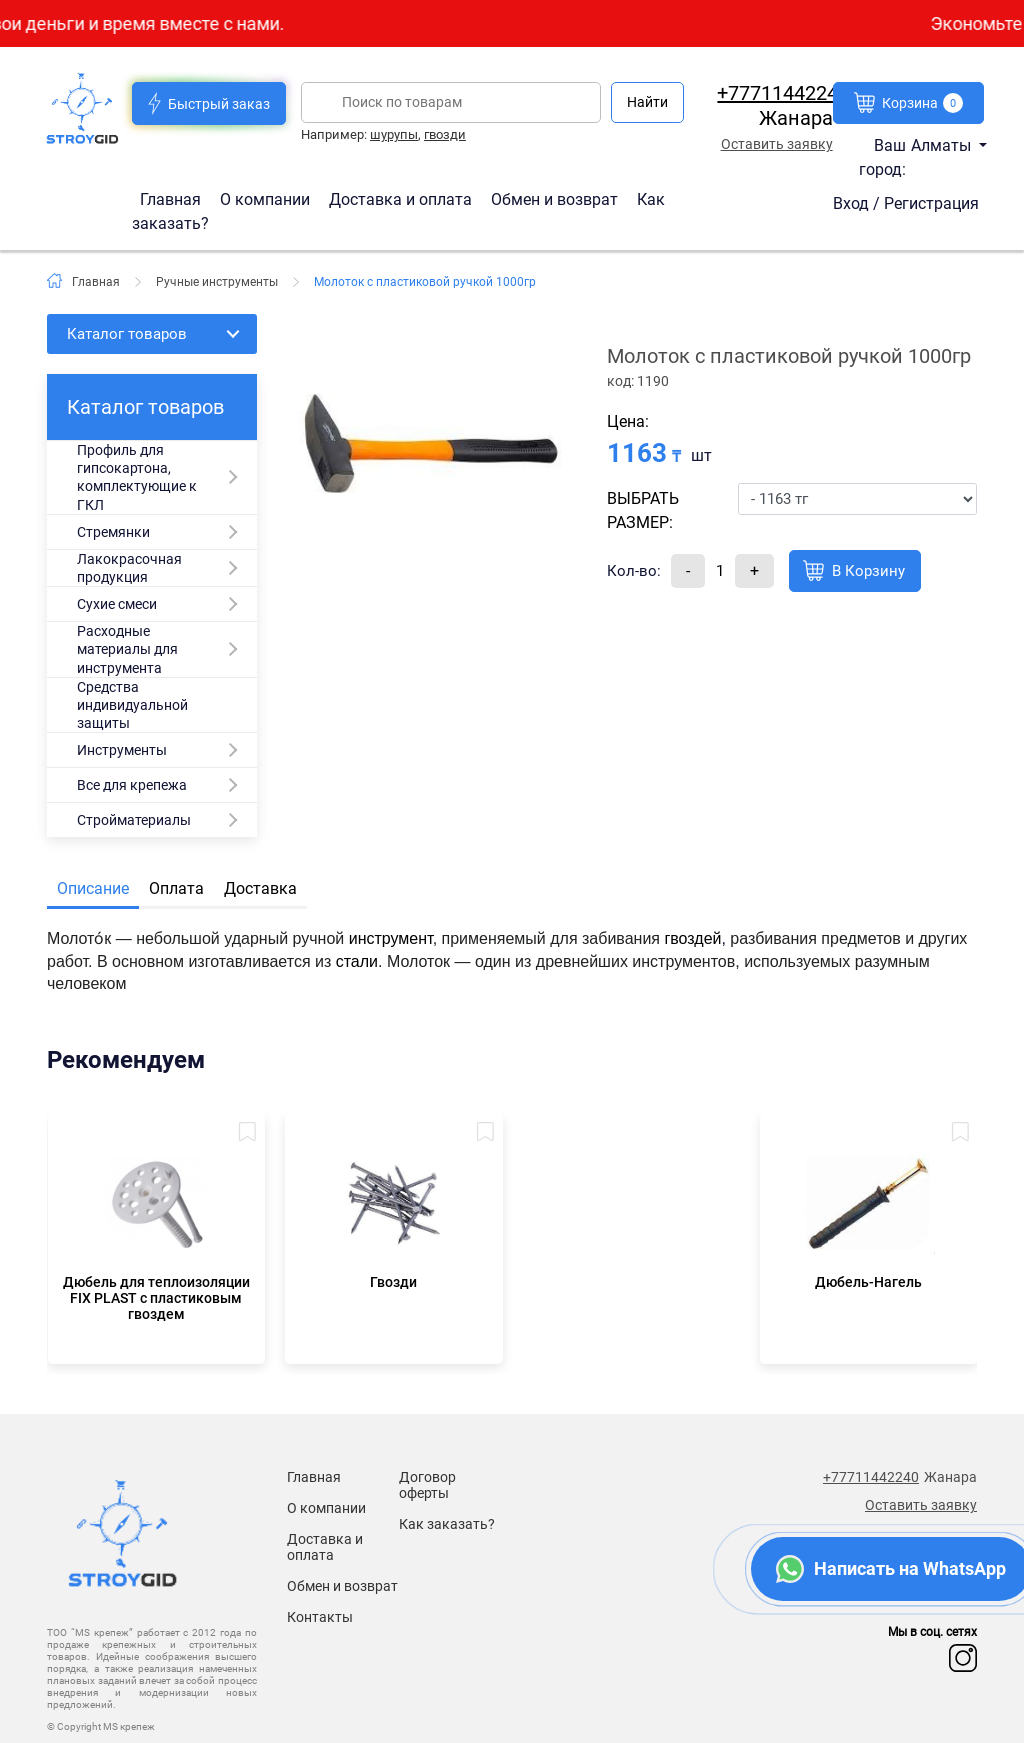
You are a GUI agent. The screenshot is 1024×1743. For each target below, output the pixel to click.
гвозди (445, 134)
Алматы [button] (943, 145)
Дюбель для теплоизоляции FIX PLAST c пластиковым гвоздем (156, 1298)
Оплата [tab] (176, 888)
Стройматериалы (134, 820)
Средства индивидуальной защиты (132, 705)
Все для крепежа (132, 785)
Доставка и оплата (402, 198)
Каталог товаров (127, 334)
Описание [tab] (93, 888)
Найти (647, 102)
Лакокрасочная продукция (129, 568)
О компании (267, 198)
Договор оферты (427, 1485)
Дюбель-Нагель (868, 1282)
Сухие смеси (117, 604)
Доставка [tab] (260, 888)
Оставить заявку (777, 144)
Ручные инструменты (217, 282)
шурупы (394, 134)
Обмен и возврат (554, 198)
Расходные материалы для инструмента (127, 649)
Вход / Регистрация (906, 203)
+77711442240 (783, 93)
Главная (172, 198)
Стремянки (113, 532)
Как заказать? (447, 1524)
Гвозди (393, 1282)
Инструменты (122, 750)
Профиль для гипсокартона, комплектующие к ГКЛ (137, 477)
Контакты (320, 1617)
